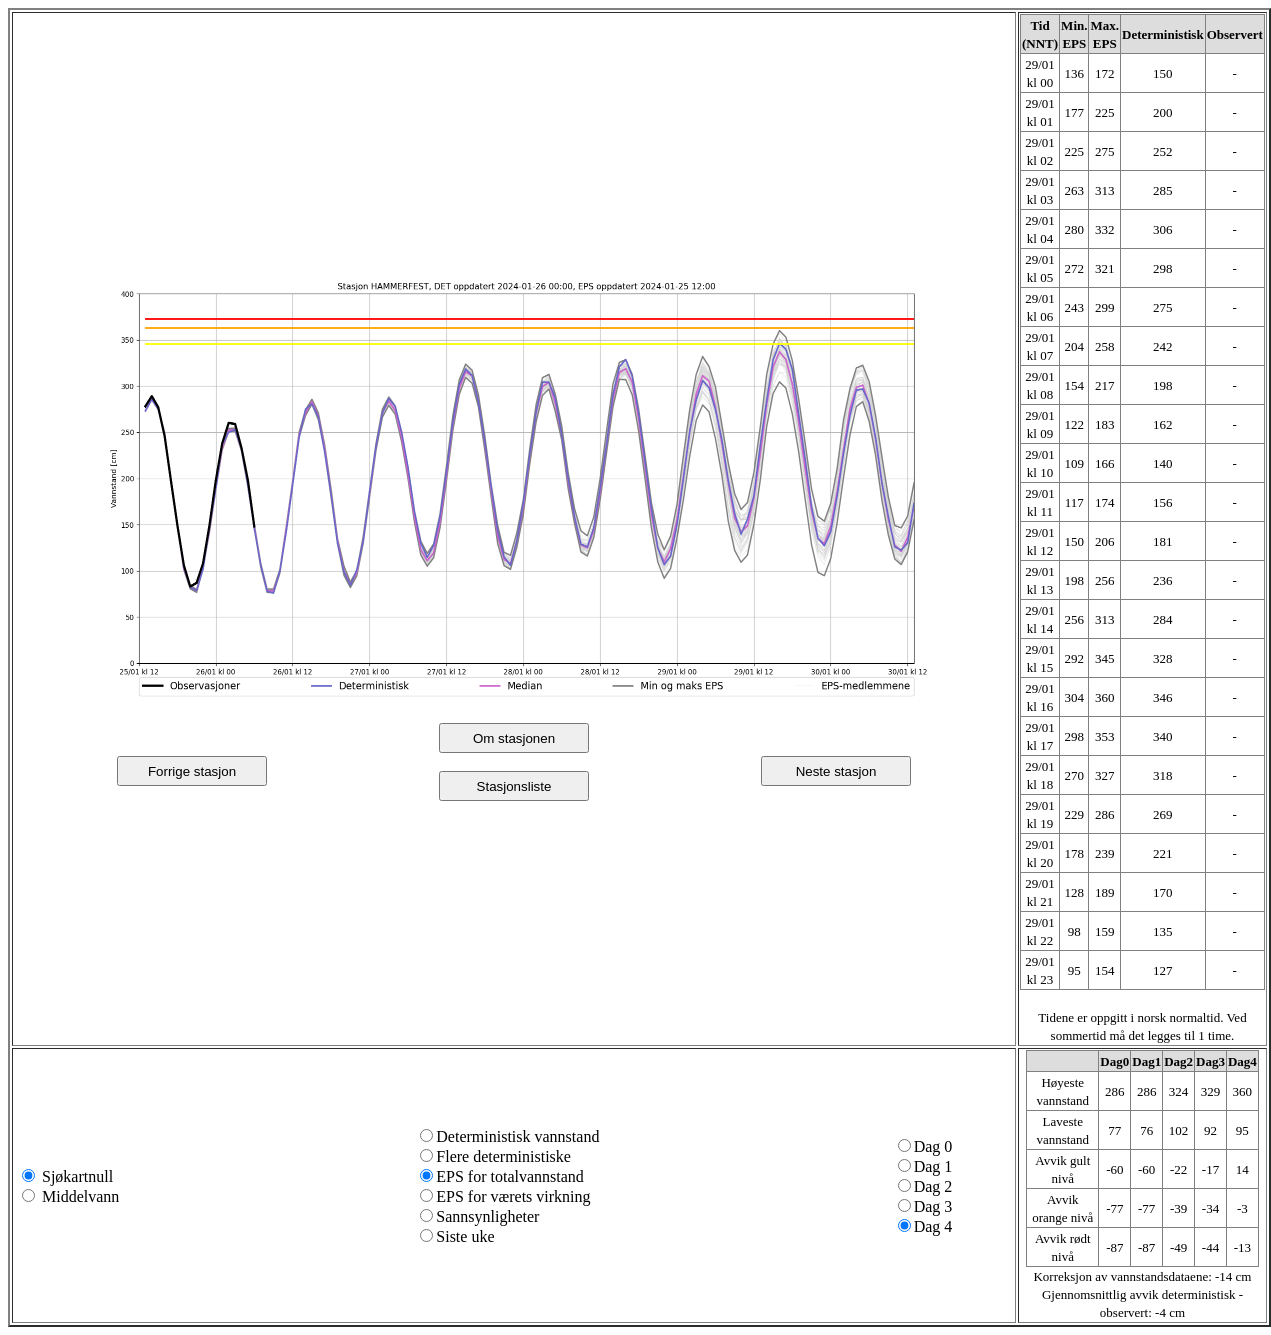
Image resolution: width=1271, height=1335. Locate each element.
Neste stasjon (836, 771)
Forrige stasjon (192, 771)
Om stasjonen (514, 738)
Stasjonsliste (514, 786)
